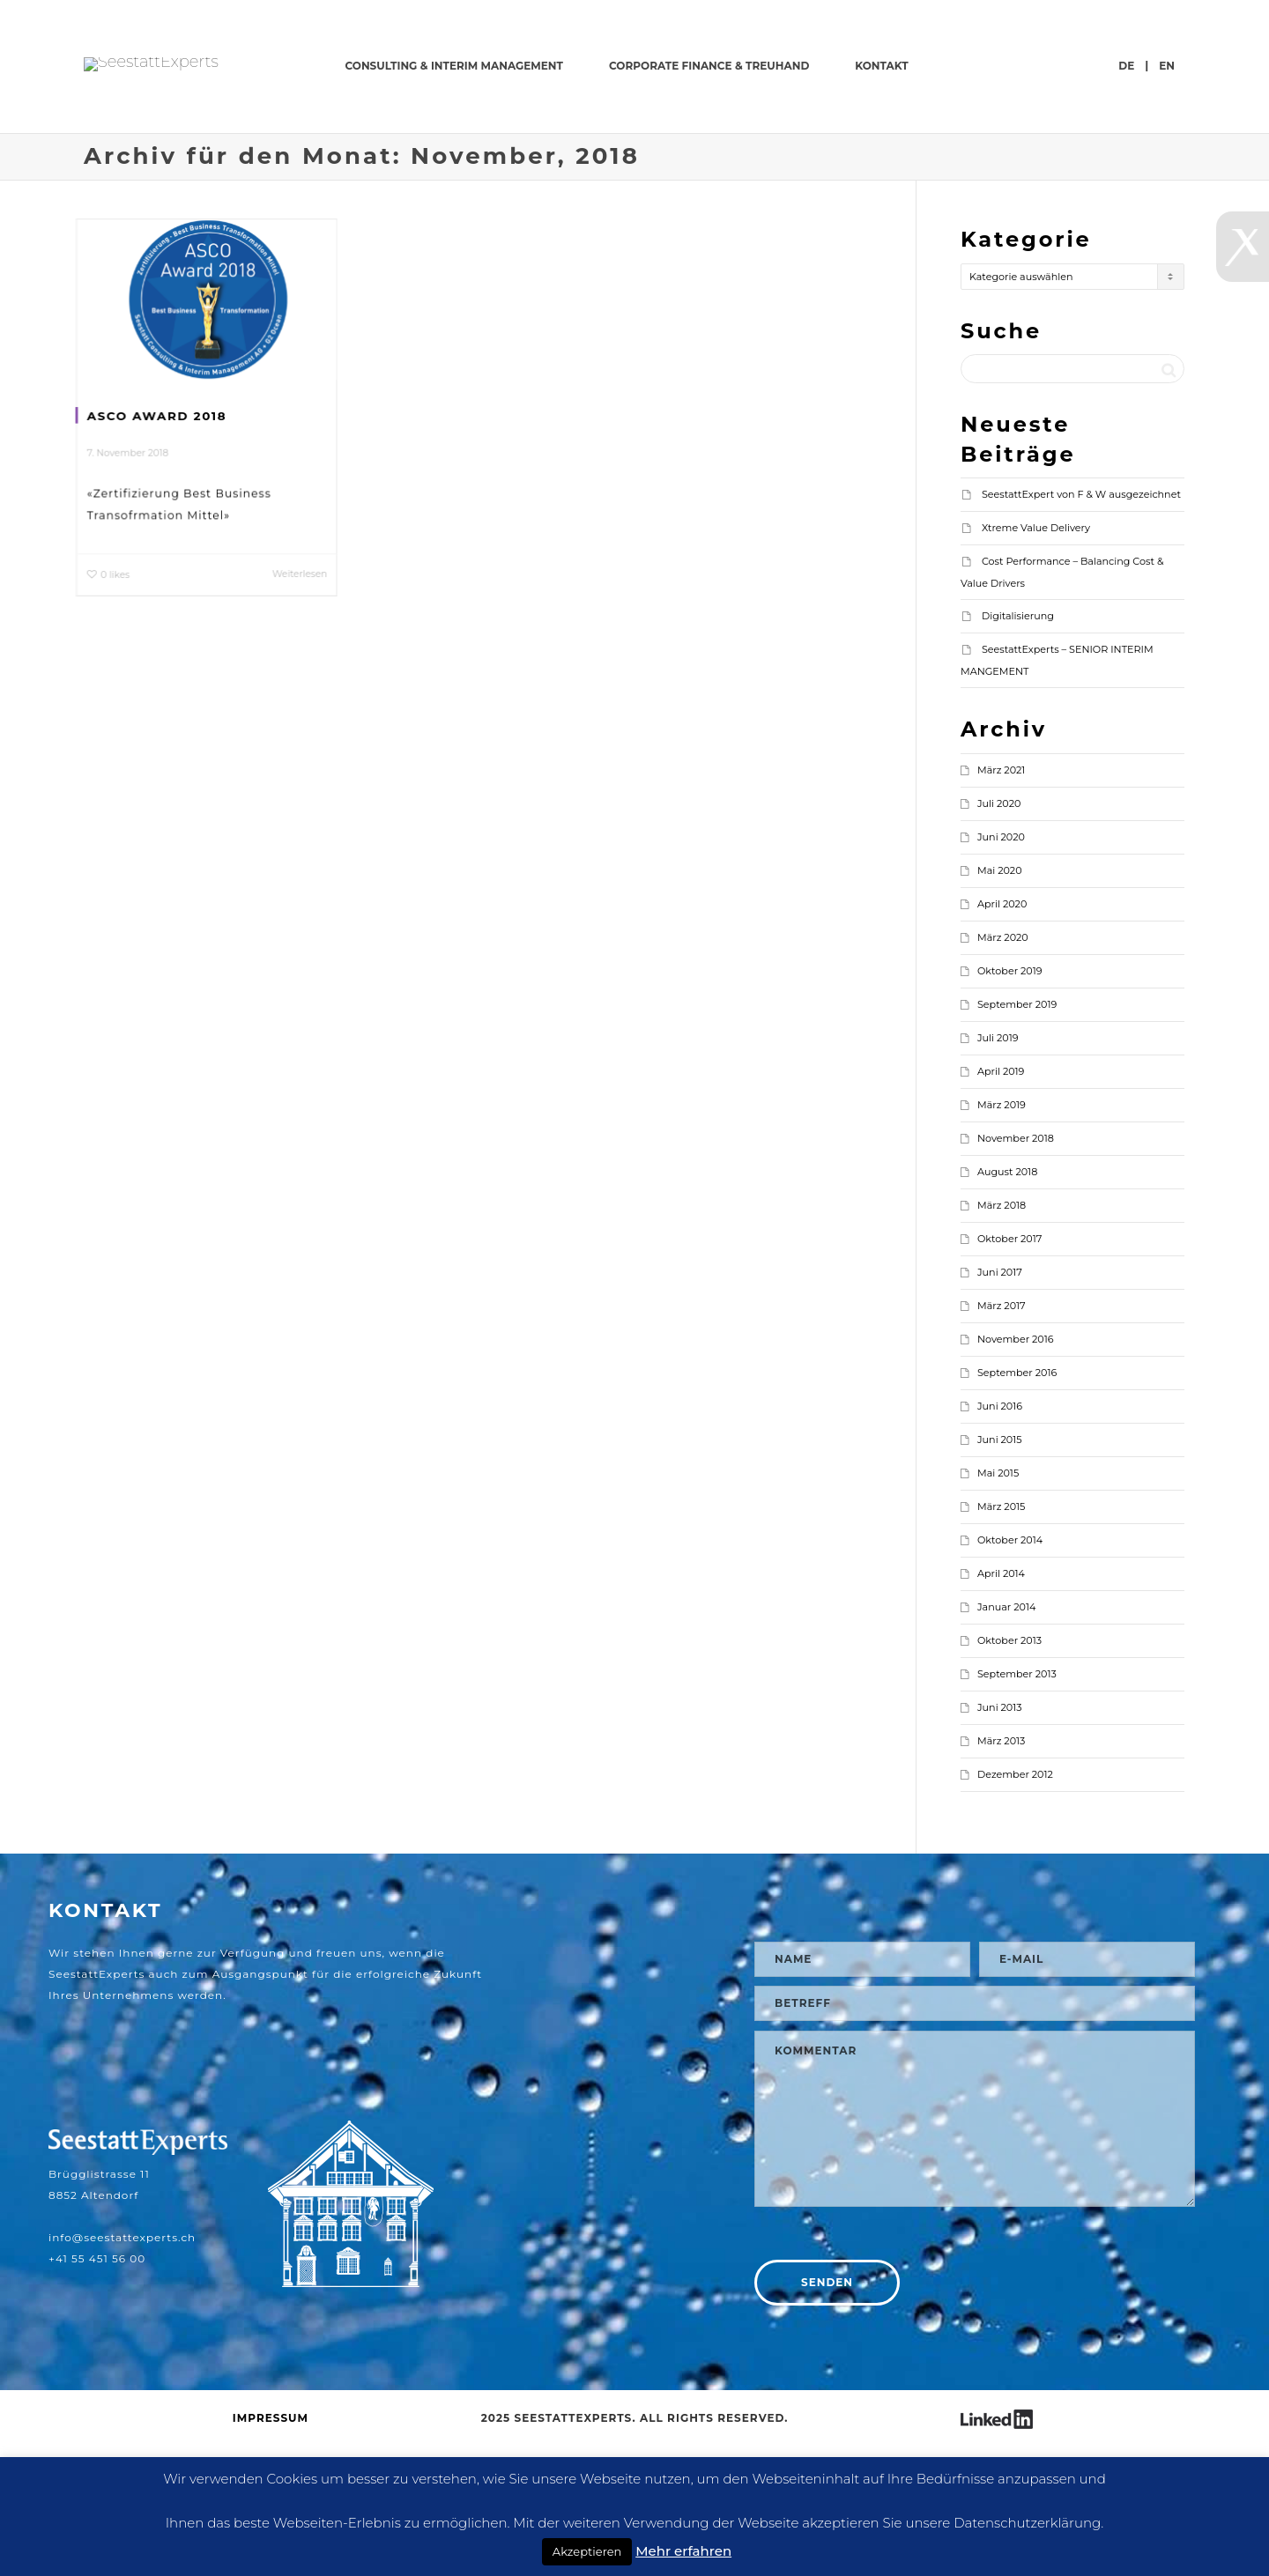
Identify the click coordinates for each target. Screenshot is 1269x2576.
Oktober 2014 (1010, 1673)
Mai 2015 (998, 1606)
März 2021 (1001, 903)
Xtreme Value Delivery (1036, 661)
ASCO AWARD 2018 (155, 548)
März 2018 (1001, 1338)
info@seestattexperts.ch (122, 2370)
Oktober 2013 (1009, 1773)
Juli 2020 (998, 936)
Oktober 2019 (1010, 1104)
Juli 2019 (998, 1171)
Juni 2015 (999, 1572)
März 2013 (1001, 1874)
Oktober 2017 (1009, 1372)
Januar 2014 (1006, 1740)
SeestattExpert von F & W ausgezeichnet (1081, 627)
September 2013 (1017, 1807)
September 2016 (1017, 1505)
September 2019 (1017, 1137)
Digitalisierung (1018, 749)
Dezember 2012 (1015, 1907)
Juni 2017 (999, 1405)
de (1126, 198)
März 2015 (1001, 1639)
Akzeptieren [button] (587, 2551)
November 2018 (1015, 1271)
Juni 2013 (999, 1840)
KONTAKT (1099, 65)
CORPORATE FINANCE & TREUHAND (927, 65)
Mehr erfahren (683, 2551)
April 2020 (1002, 1037)
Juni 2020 (1001, 970)
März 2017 (1001, 1438)
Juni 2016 (999, 1539)
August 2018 (1007, 1305)
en (1167, 198)
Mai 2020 (999, 1003)
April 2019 (1000, 1204)
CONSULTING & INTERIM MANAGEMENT (673, 65)
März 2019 (1001, 1238)
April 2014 (1001, 1706)
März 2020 (1002, 1070)
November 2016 (1015, 1472)
